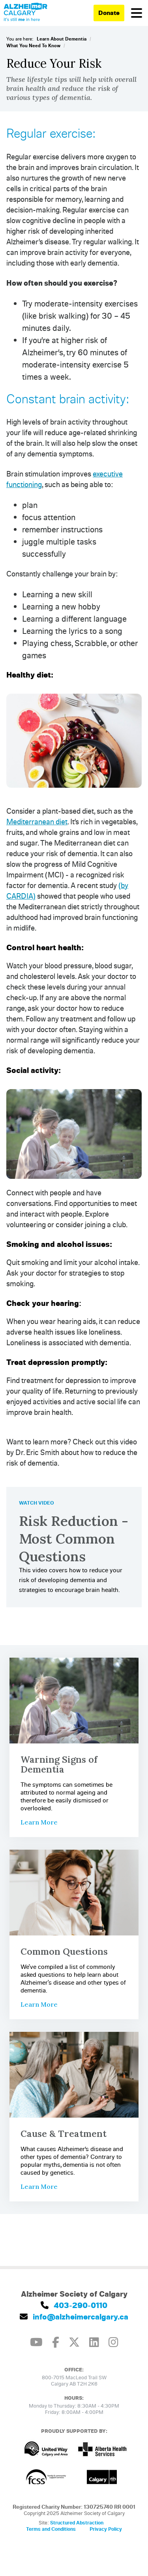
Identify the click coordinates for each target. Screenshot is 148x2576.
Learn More (39, 1822)
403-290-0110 (74, 2305)
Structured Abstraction (76, 2522)
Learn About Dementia (61, 39)
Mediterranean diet (36, 821)
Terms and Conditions (51, 2529)
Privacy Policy (106, 2529)
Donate (109, 13)
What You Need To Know (33, 45)
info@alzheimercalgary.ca (74, 2316)
